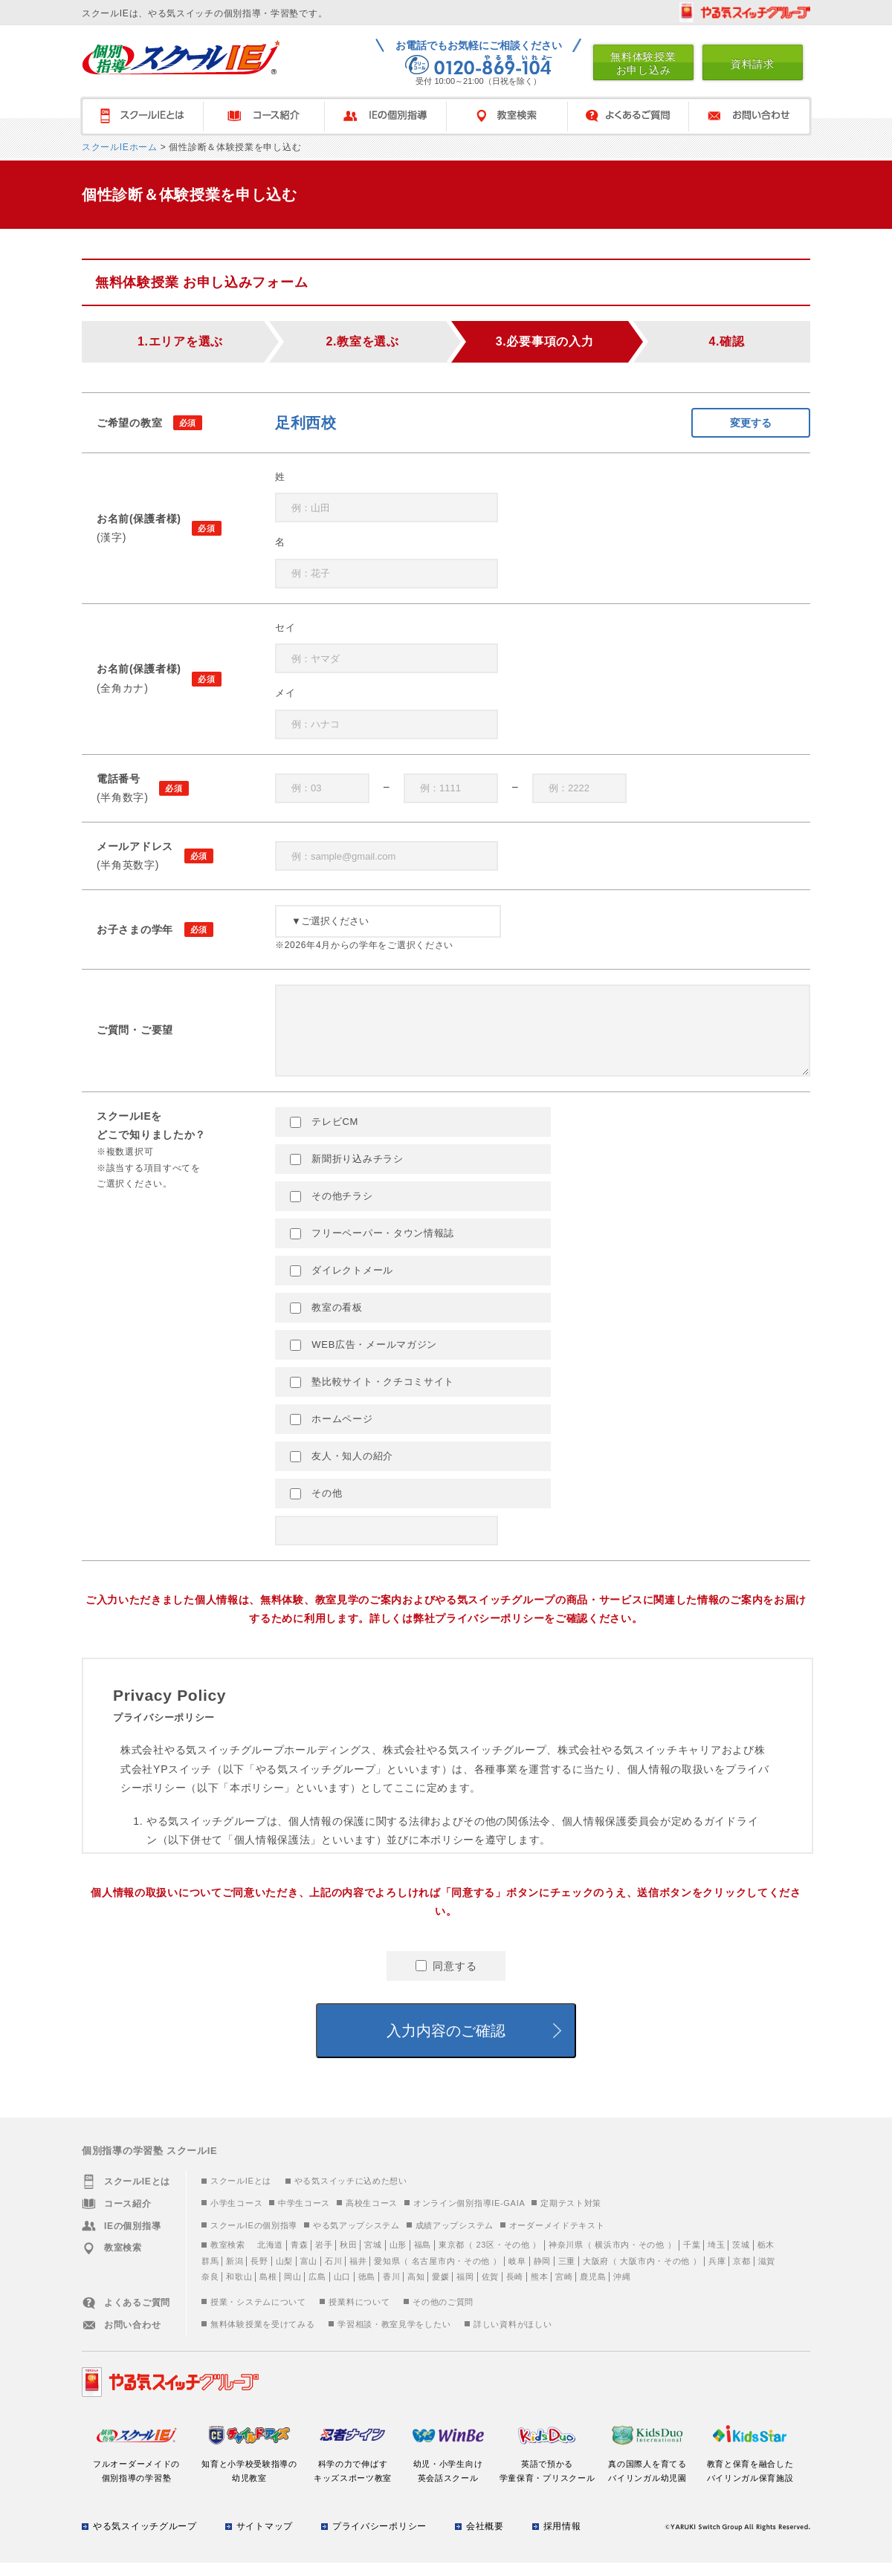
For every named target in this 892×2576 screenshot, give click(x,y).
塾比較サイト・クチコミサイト (372, 1395)
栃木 (766, 2258)
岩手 (323, 2258)
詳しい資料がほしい (513, 2337)
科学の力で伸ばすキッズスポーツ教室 (353, 2477)
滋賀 (766, 2274)
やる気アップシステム (356, 2238)
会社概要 (485, 2539)
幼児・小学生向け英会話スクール (448, 2477)
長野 (259, 2274)
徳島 (366, 2289)
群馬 (210, 2274)
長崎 (514, 2289)
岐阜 (517, 2274)
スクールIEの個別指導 (253, 2238)
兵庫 (716, 2274)
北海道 (270, 2258)
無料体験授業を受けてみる (262, 2337)
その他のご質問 (443, 2315)
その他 (316, 1507)
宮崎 (563, 2289)
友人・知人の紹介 (341, 1470)
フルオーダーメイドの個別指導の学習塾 (136, 2477)
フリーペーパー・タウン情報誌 (372, 1247)
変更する (751, 423)
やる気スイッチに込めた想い (350, 2194)
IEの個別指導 (385, 116)
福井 (357, 2274)
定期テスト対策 (570, 2216)
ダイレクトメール (341, 1284)
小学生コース (236, 2216)
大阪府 (596, 2274)
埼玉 (716, 2258)
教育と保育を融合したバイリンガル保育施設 (750, 2477)
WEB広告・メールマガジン (363, 1358)
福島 (422, 2258)
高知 (415, 2289)
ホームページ (331, 1432)
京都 (741, 2274)
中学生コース (304, 2216)
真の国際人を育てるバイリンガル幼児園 (647, 2477)
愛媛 (440, 2289)
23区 (485, 2258)
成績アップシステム (455, 2238)
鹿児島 (593, 2289)
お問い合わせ (750, 116)
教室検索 (506, 116)
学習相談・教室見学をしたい (393, 2337)
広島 (317, 2289)
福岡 (465, 2289)
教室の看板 (326, 1321)
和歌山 (239, 2289)
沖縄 (621, 2289)
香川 (391, 2289)
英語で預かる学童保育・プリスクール (547, 2477)
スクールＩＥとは (141, 116)
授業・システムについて (258, 2315)
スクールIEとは (240, 2194)
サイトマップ (264, 2539)
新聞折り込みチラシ (347, 1172)
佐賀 (490, 2289)
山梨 (284, 2274)
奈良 (210, 2289)
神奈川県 (566, 2258)
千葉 (691, 2258)
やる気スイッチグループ (145, 2539)
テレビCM (324, 1135)
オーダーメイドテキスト (557, 2238)
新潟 (234, 2274)
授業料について (359, 2315)
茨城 (740, 2258)
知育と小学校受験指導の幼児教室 (249, 2477)
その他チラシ (331, 1210)
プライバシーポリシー (379, 2539)
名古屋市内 (434, 2274)
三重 (566, 2274)
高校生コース (372, 2216)
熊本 (539, 2289)
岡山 (292, 2289)
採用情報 (562, 2539)
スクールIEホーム (120, 147)
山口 (342, 2289)
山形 (398, 2258)
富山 (308, 2274)
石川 (333, 2274)
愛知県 (387, 2274)
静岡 (542, 2274)
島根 (268, 2289)
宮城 (372, 2258)
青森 (299, 2258)
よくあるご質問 (627, 116)
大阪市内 (637, 2274)
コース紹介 (263, 116)
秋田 (348, 2258)
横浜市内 (612, 2258)
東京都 (452, 2258)
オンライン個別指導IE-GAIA (469, 2216)
